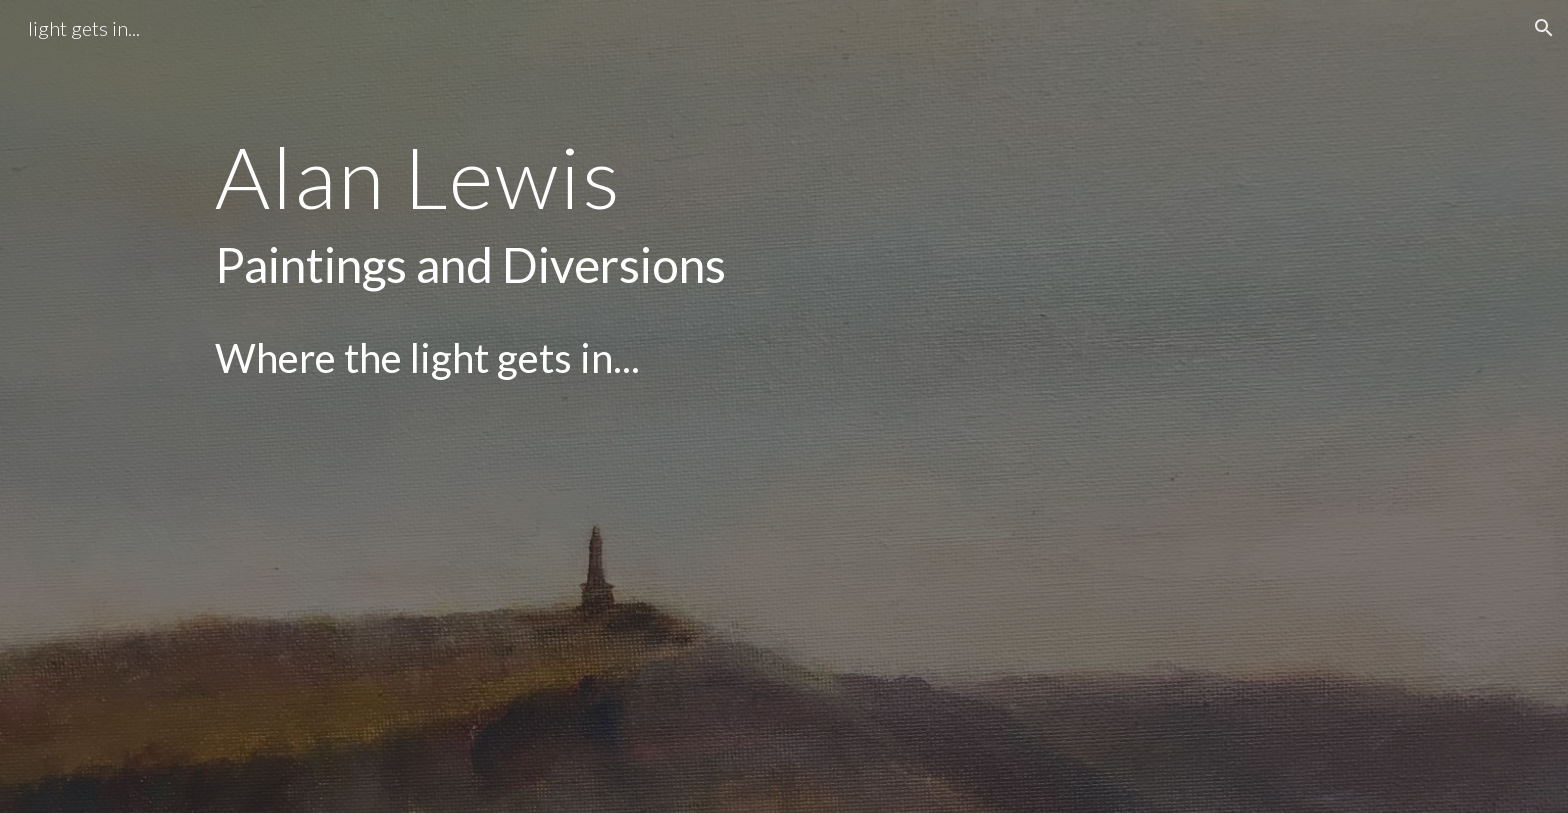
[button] (1544, 28)
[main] (685, 406)
